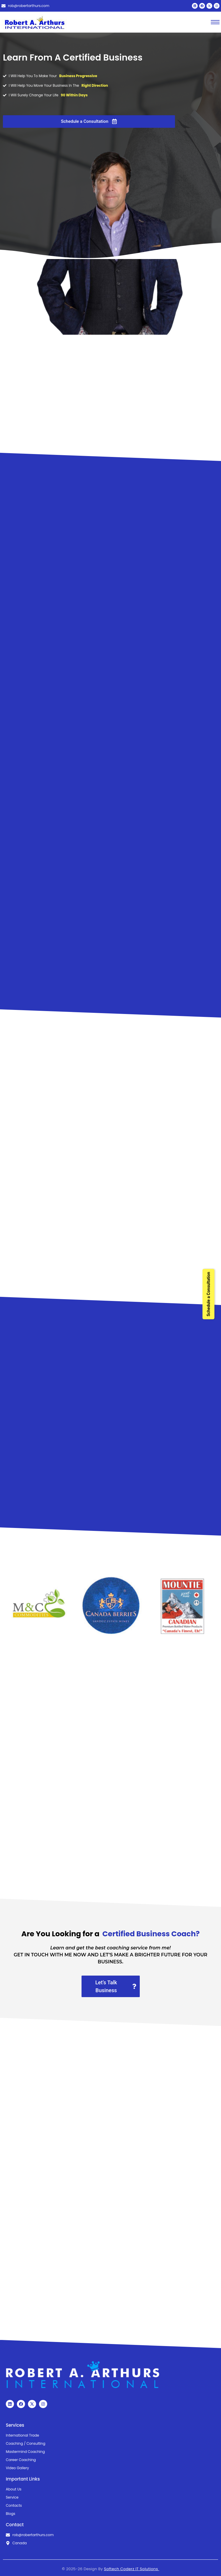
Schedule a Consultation (208, 1294)
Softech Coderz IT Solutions (131, 2569)
